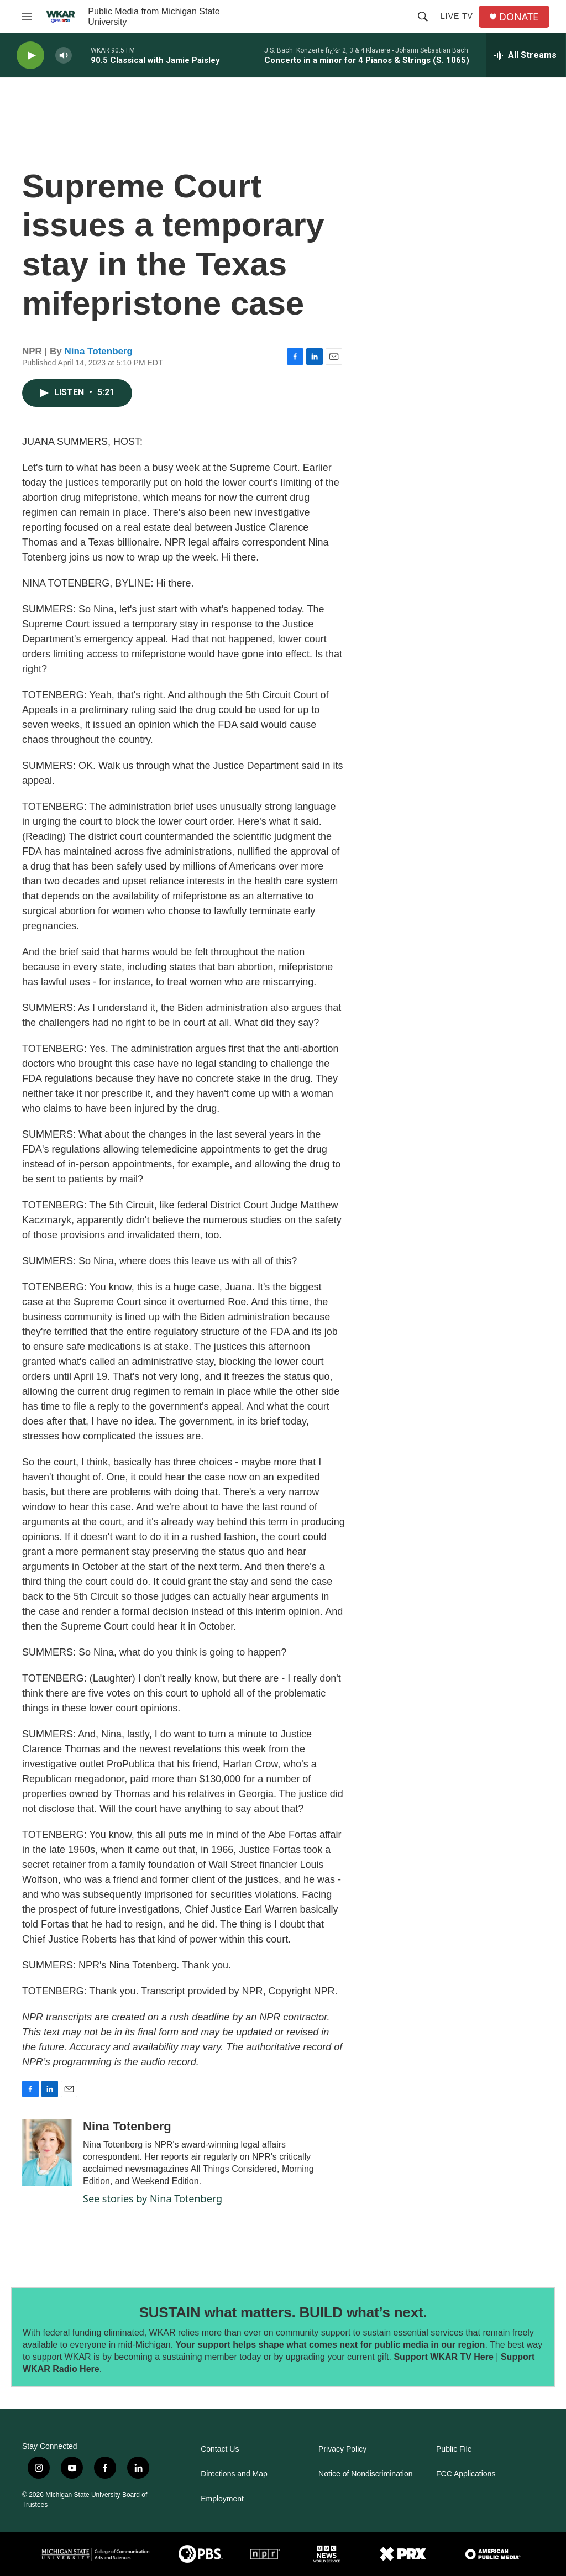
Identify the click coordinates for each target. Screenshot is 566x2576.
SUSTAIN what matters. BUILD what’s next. (283, 2312)
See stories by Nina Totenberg (152, 2198)
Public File (454, 2449)
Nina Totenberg (99, 351)
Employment (222, 2499)
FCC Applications (465, 2474)
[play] (30, 55)
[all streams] (525, 55)
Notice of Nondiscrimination (365, 2474)
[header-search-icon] (422, 17)
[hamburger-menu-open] (27, 17)
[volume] (63, 55)
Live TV (457, 16)
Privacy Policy (342, 2449)
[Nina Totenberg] (47, 2152)
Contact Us (220, 2449)
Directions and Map (234, 2474)
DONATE (518, 17)
